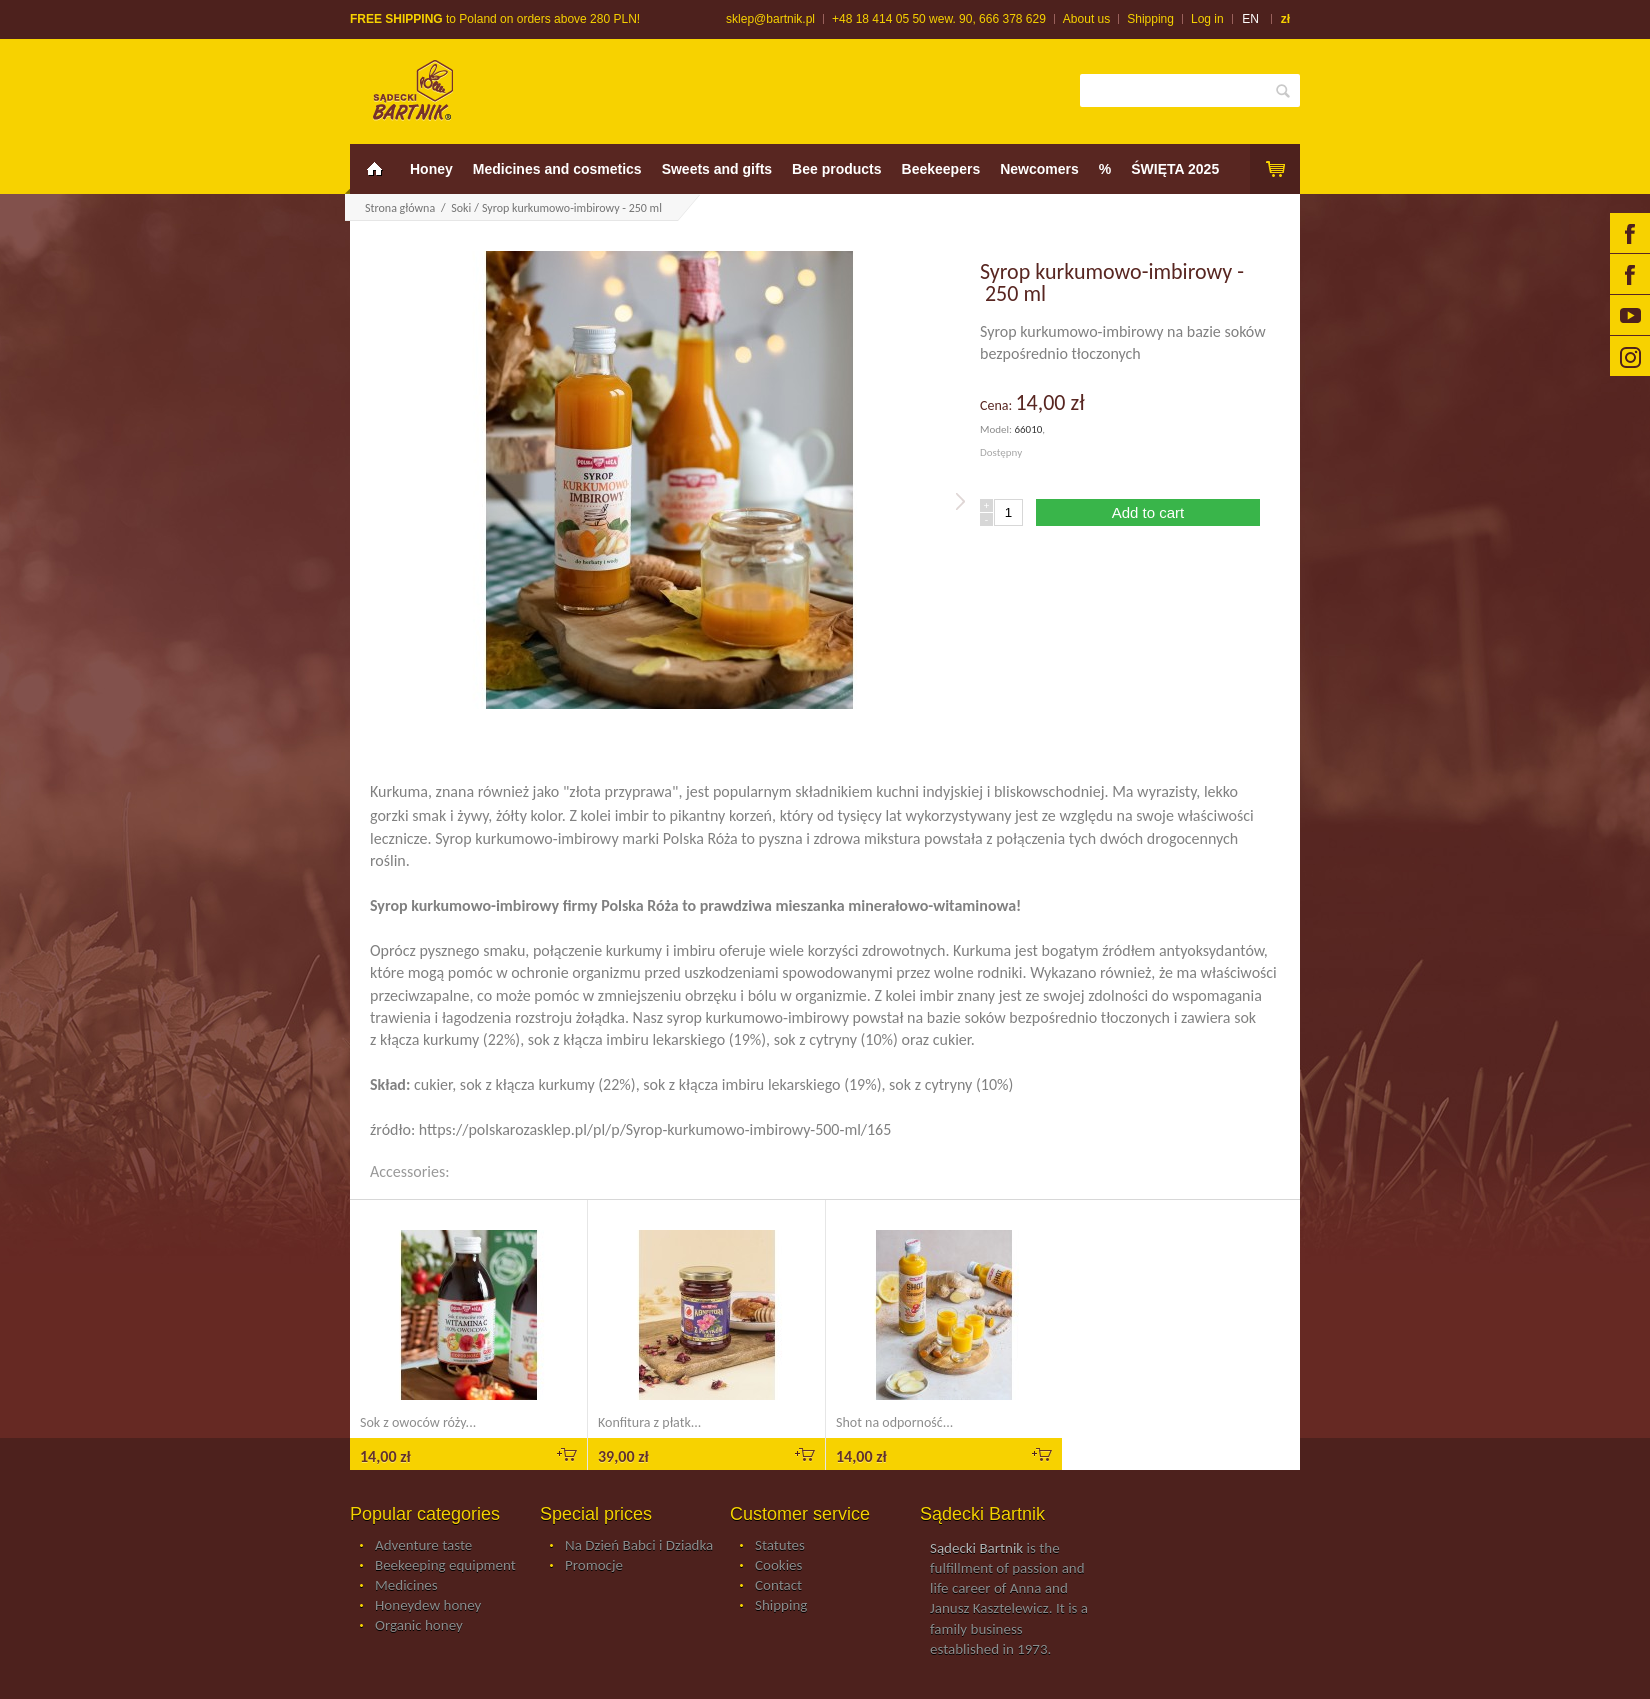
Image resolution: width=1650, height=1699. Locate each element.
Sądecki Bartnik (976, 1548)
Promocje (594, 1566)
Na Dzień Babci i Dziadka (639, 1546)
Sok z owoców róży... (418, 1422)
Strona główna (400, 208)
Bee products (836, 169)
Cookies (778, 1566)
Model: (997, 429)
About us (1086, 19)
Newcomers (1039, 169)
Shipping (1150, 19)
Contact (778, 1586)
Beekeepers (941, 169)
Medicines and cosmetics (557, 169)
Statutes (780, 1546)
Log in (1207, 19)
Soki (461, 208)
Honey (431, 169)
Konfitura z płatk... (649, 1422)
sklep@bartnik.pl (770, 19)
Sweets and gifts (717, 169)
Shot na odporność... (894, 1422)
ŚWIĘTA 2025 (1175, 169)
